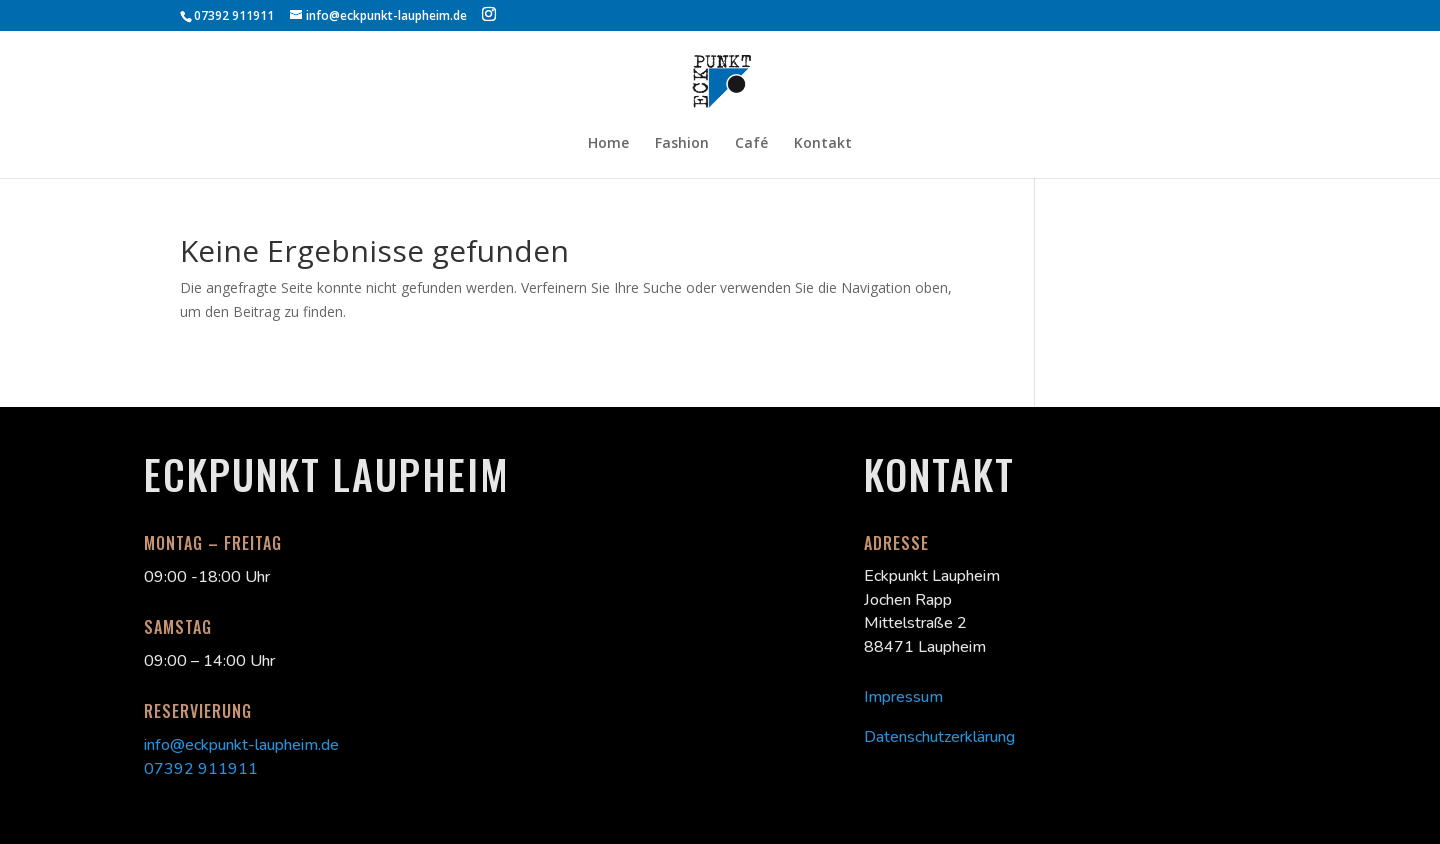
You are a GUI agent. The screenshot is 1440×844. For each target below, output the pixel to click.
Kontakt (823, 144)
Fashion (682, 144)
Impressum (903, 697)
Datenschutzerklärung (939, 737)
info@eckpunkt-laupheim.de (241, 745)
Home (608, 144)
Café (751, 144)
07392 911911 (201, 769)
